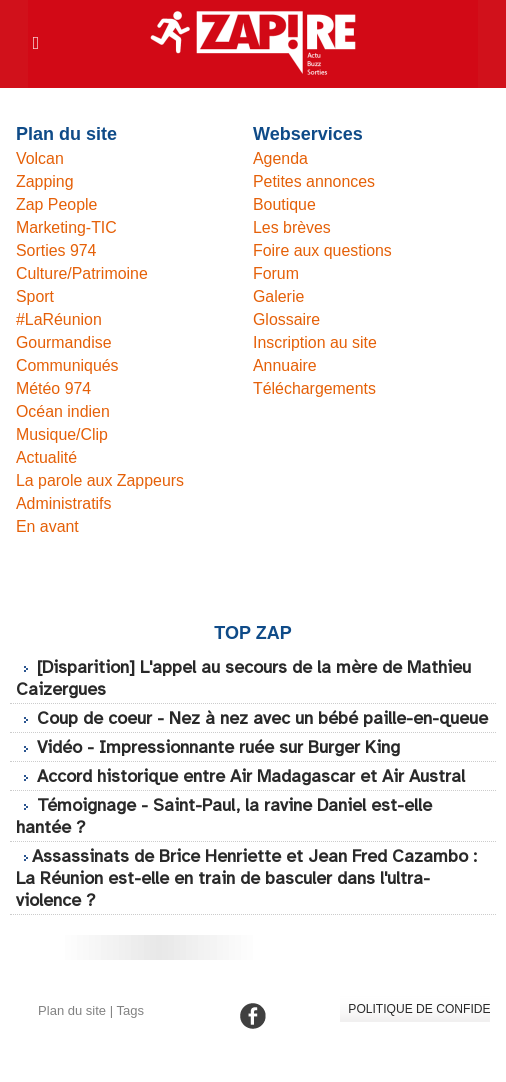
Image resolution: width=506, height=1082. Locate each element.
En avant (47, 526)
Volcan (40, 158)
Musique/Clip (62, 434)
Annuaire (285, 365)
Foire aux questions (323, 250)
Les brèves (292, 227)
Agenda (280, 158)
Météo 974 (54, 388)
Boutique (284, 204)
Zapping (45, 181)
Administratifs (64, 503)
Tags (129, 1032)
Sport (35, 296)
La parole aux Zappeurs (100, 480)
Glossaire (287, 319)
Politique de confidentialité (418, 1031)
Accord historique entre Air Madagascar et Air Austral (256, 798)
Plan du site (72, 1032)
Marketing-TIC (66, 227)
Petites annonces (314, 181)
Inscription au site (315, 342)
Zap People (57, 204)
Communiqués (67, 365)
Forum (276, 273)
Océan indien (63, 411)
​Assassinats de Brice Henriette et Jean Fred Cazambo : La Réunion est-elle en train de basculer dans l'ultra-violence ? (249, 900)
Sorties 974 (56, 250)
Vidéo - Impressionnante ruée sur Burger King (223, 769)
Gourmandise (64, 342)
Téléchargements (315, 388)
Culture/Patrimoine (82, 273)
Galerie (279, 296)
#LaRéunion (59, 319)
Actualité (46, 457)
